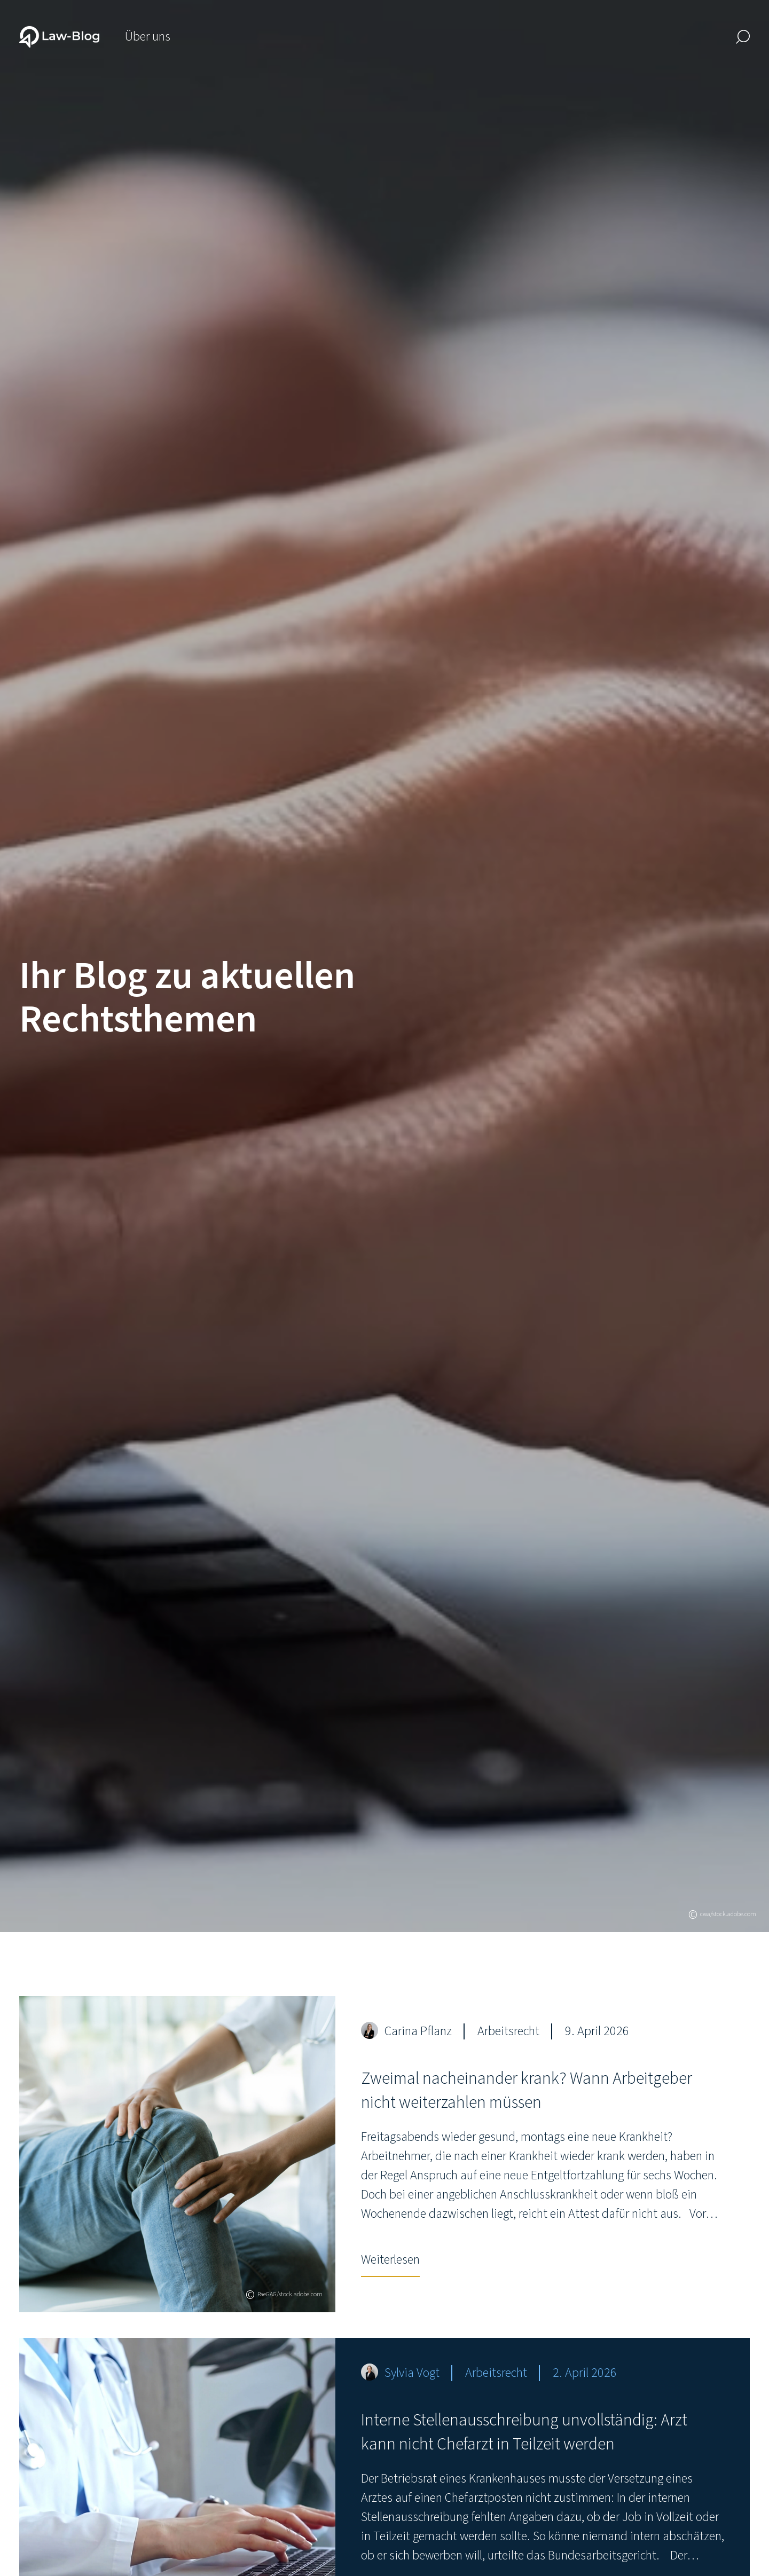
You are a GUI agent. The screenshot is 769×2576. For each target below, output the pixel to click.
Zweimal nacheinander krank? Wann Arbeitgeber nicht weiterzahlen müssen (526, 2090)
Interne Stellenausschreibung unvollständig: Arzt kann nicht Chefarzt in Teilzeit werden (524, 2432)
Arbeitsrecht (508, 2031)
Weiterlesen (390, 2259)
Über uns (147, 36)
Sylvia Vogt (412, 2373)
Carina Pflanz (418, 2031)
